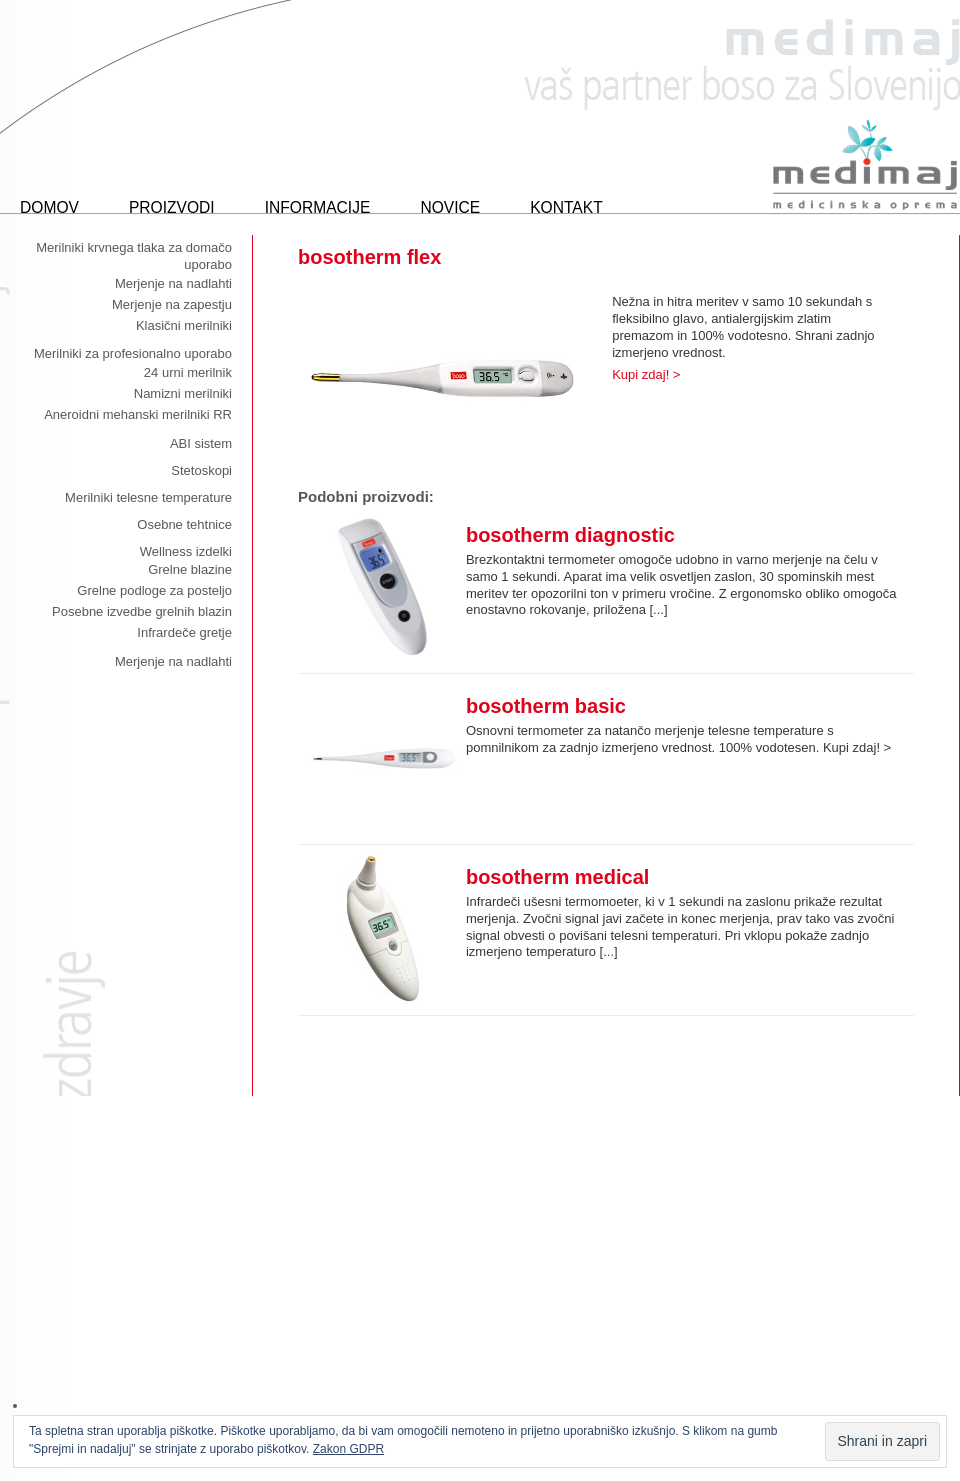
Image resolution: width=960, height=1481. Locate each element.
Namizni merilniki (183, 393)
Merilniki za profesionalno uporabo (133, 353)
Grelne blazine (190, 569)
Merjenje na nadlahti (173, 283)
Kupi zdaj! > (646, 374)
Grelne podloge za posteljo (154, 590)
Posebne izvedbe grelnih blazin (142, 611)
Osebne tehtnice (184, 524)
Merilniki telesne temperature (148, 497)
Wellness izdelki (186, 551)
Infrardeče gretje (184, 632)
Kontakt (566, 207)
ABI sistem (201, 443)
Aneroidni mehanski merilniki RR (138, 414)
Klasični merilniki (184, 325)
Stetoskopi (201, 470)
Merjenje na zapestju (172, 304)
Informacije (318, 207)
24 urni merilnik (188, 372)
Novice (450, 207)
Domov (49, 207)
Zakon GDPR (348, 1449)
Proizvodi (172, 207)
